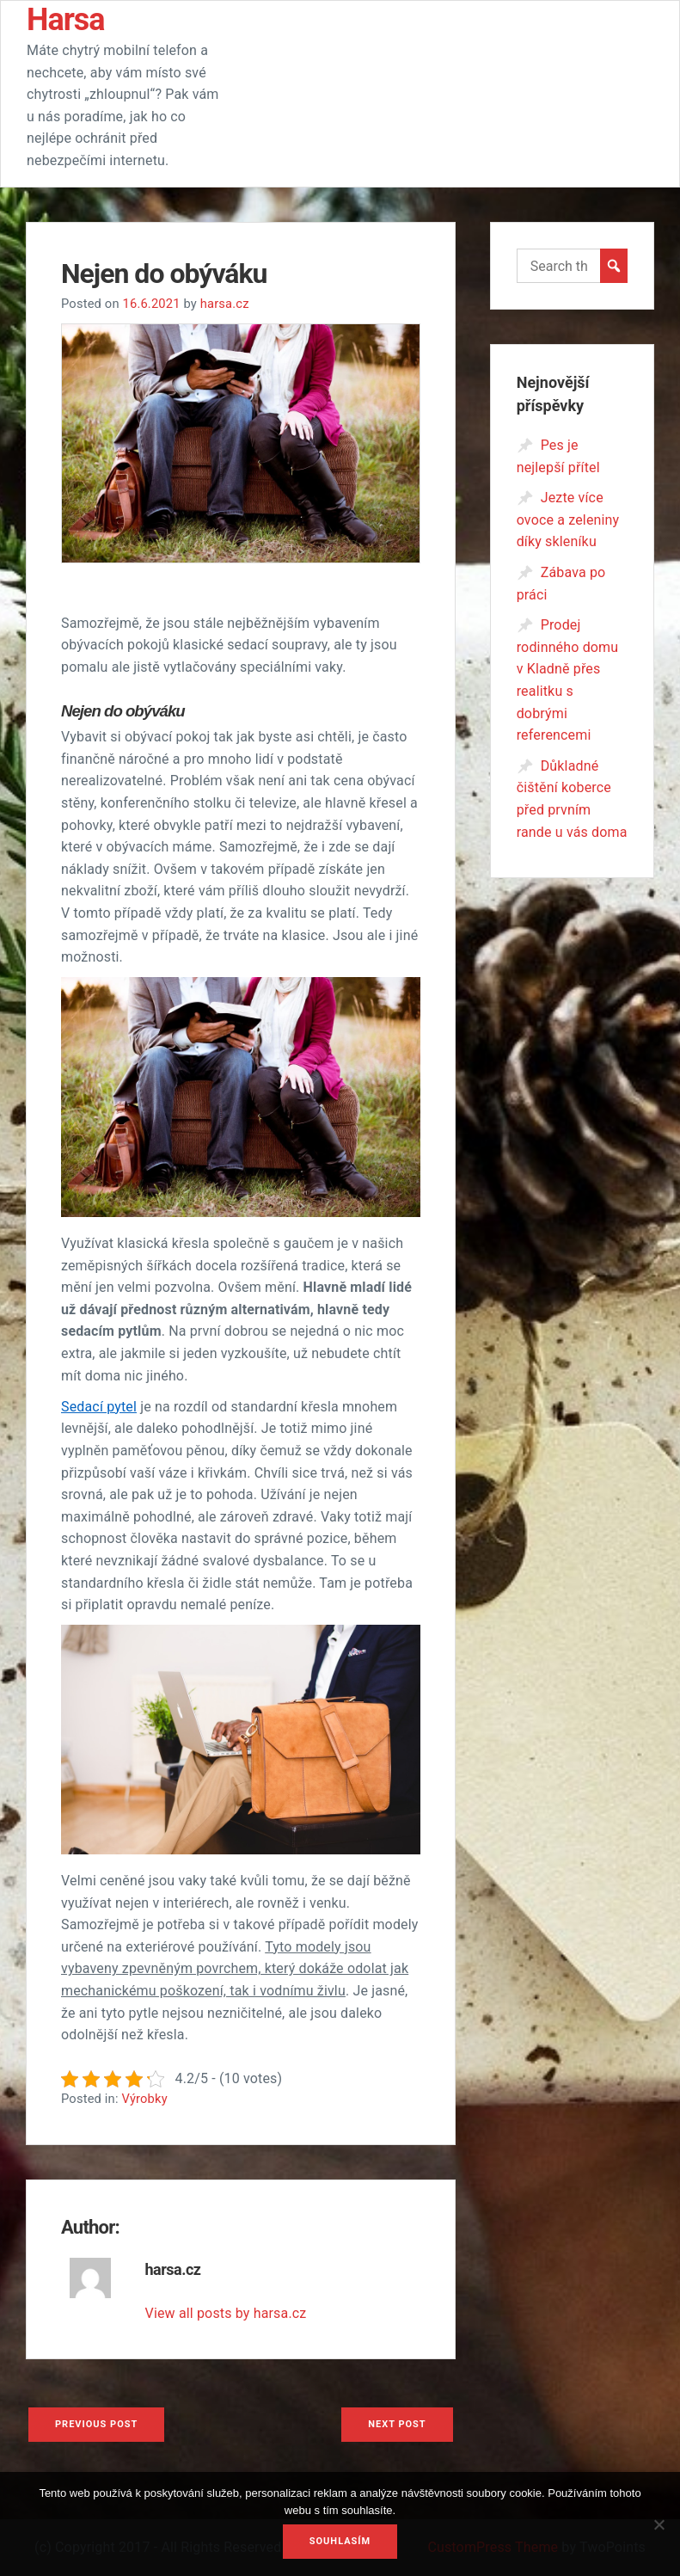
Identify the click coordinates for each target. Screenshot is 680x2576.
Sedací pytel (99, 1407)
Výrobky (144, 2098)
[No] (658, 2532)
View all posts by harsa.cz (226, 2313)
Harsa (66, 20)
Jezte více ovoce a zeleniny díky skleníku (568, 519)
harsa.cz (224, 303)
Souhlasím (340, 2541)
